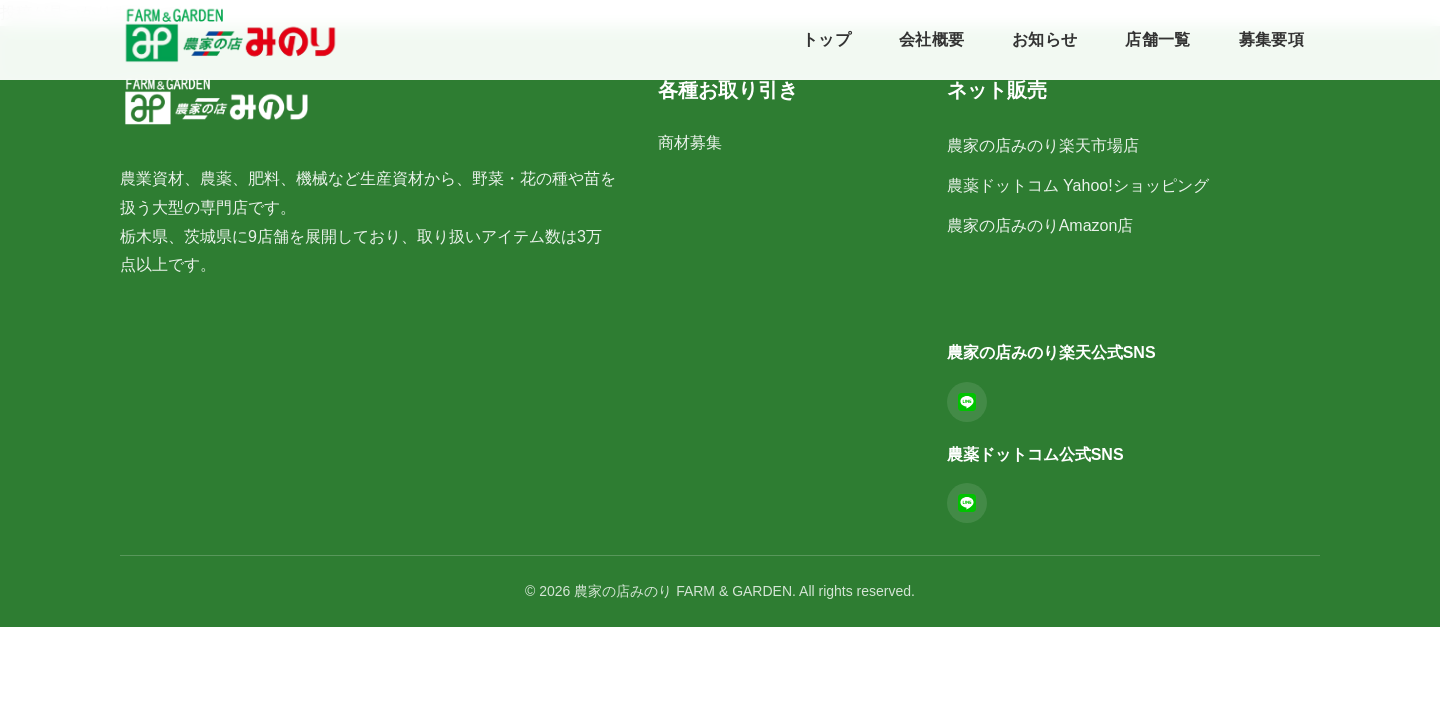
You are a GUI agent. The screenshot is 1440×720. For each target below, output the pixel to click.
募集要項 (1271, 39)
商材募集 (690, 142)
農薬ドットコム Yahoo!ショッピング (1078, 185)
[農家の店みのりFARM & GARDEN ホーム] (230, 36)
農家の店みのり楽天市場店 (1043, 145)
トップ (826, 39)
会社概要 (931, 39)
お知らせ (1044, 39)
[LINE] (967, 402)
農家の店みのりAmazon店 (1040, 225)
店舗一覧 (1157, 39)
